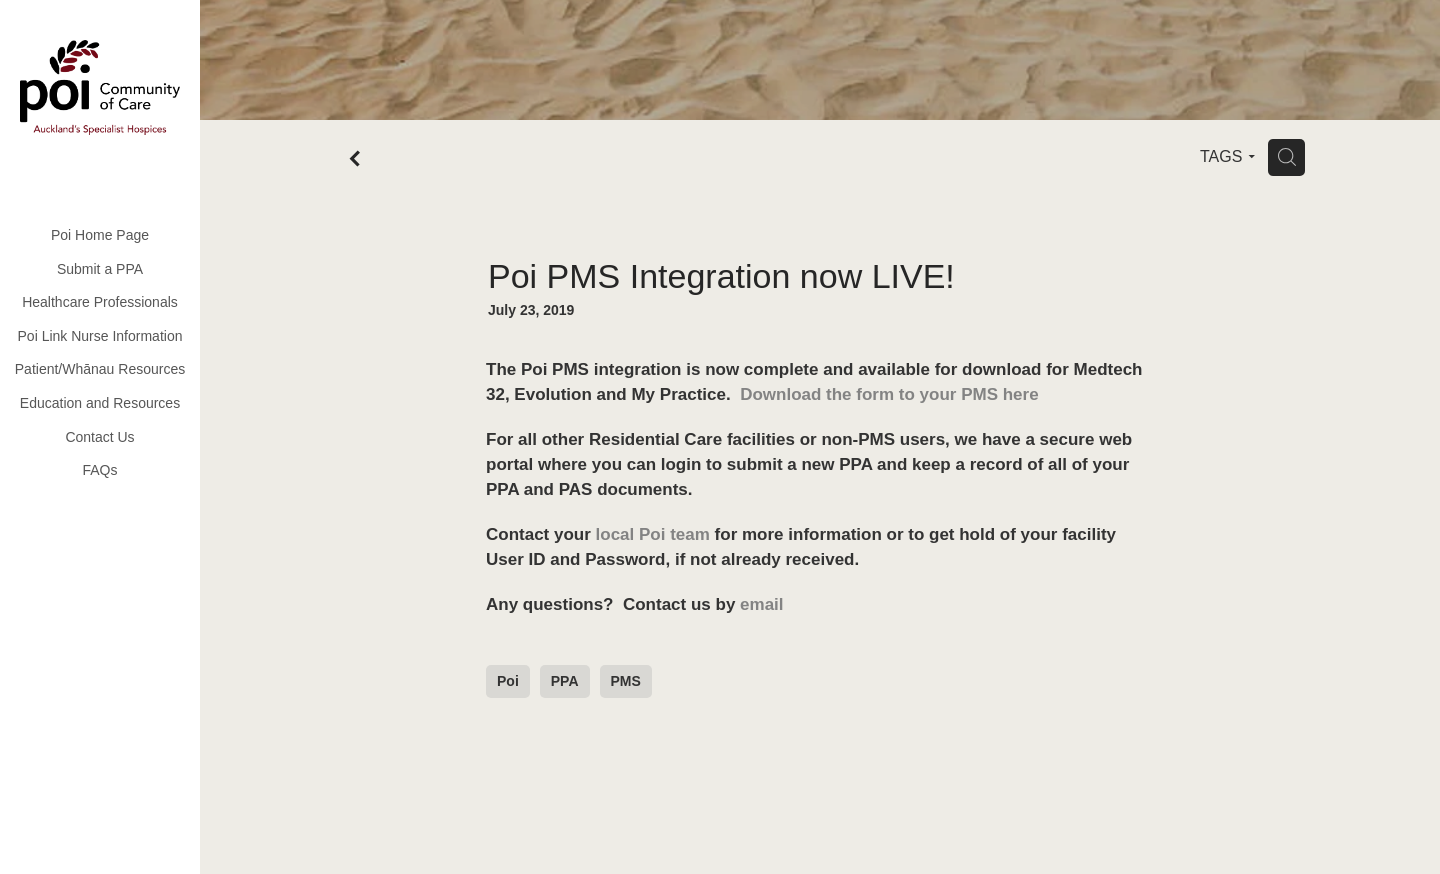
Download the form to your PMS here (889, 394)
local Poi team (653, 534)
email (761, 604)
